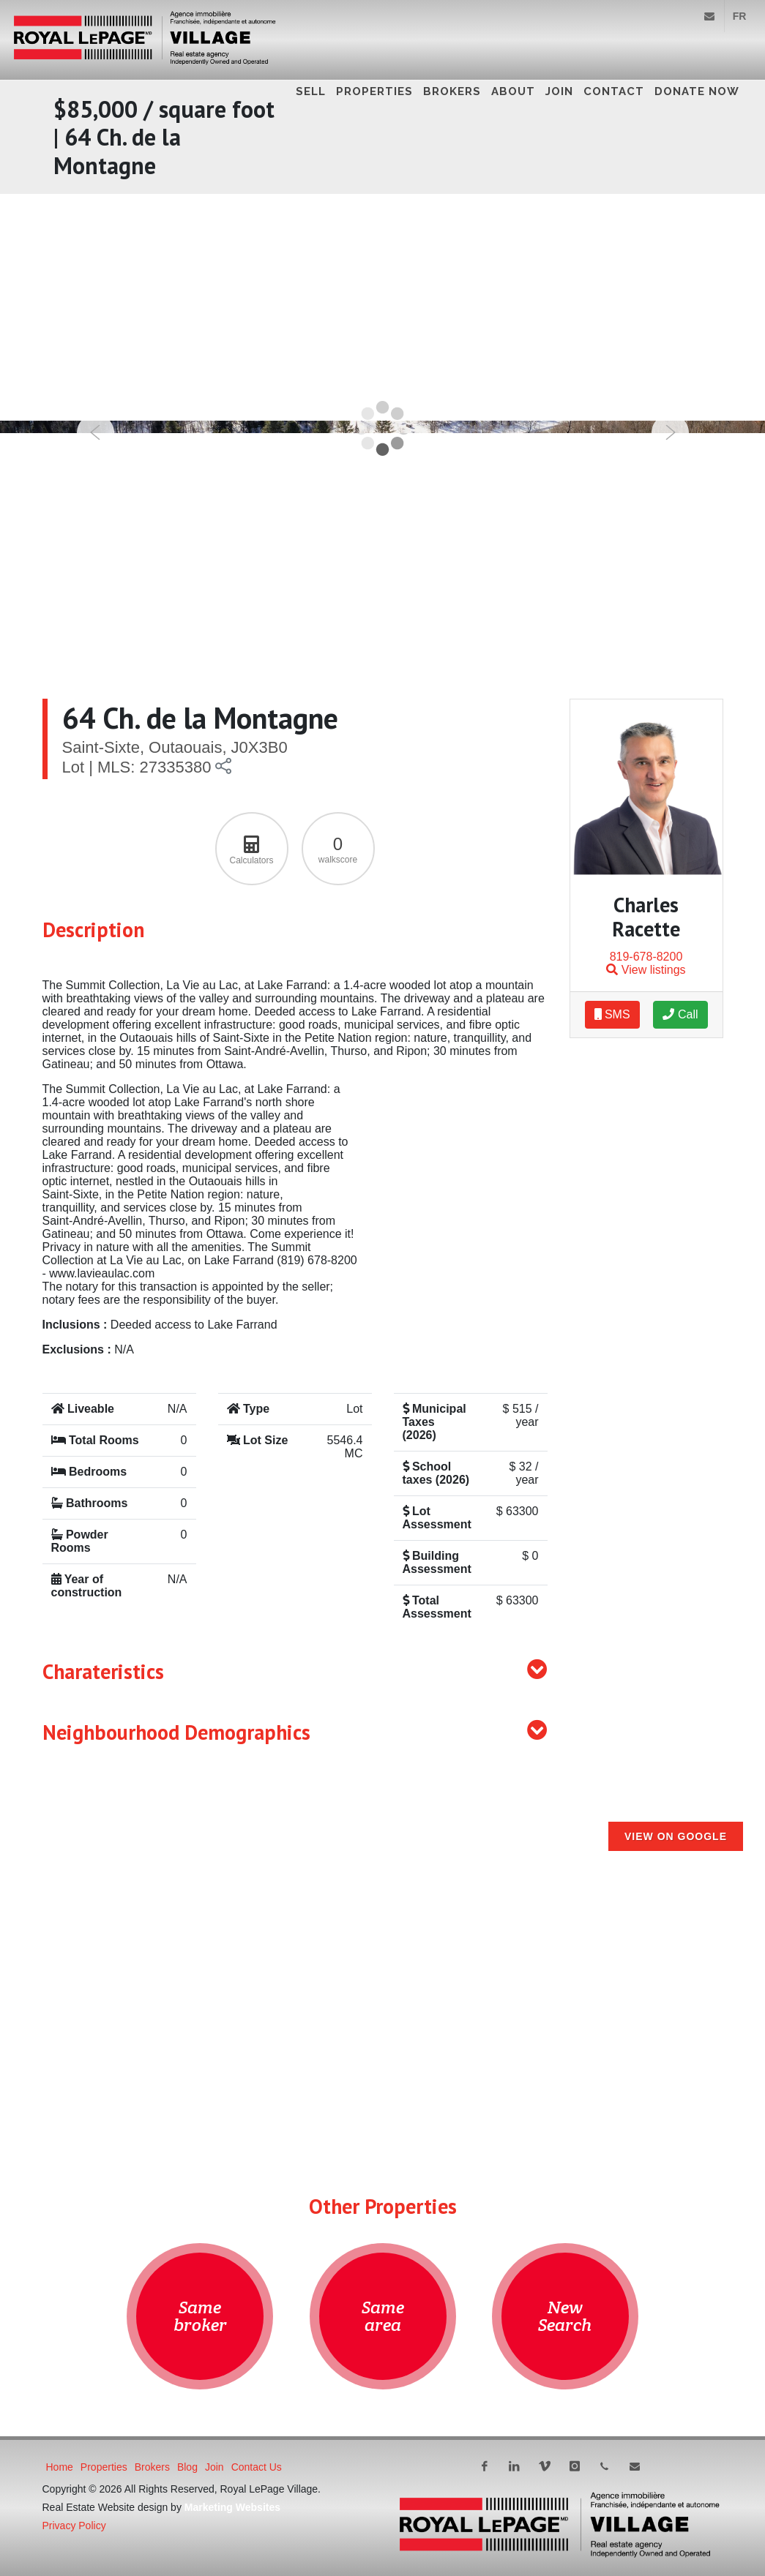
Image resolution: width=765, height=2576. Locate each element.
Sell (311, 91)
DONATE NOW (696, 91)
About (513, 91)
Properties (374, 91)
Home (59, 2467)
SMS (612, 1014)
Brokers (452, 91)
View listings (645, 970)
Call (680, 1014)
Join (559, 91)
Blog (187, 2467)
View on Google (675, 1836)
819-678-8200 (646, 956)
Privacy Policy (74, 2525)
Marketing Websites (232, 2507)
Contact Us (256, 2467)
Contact (613, 91)
